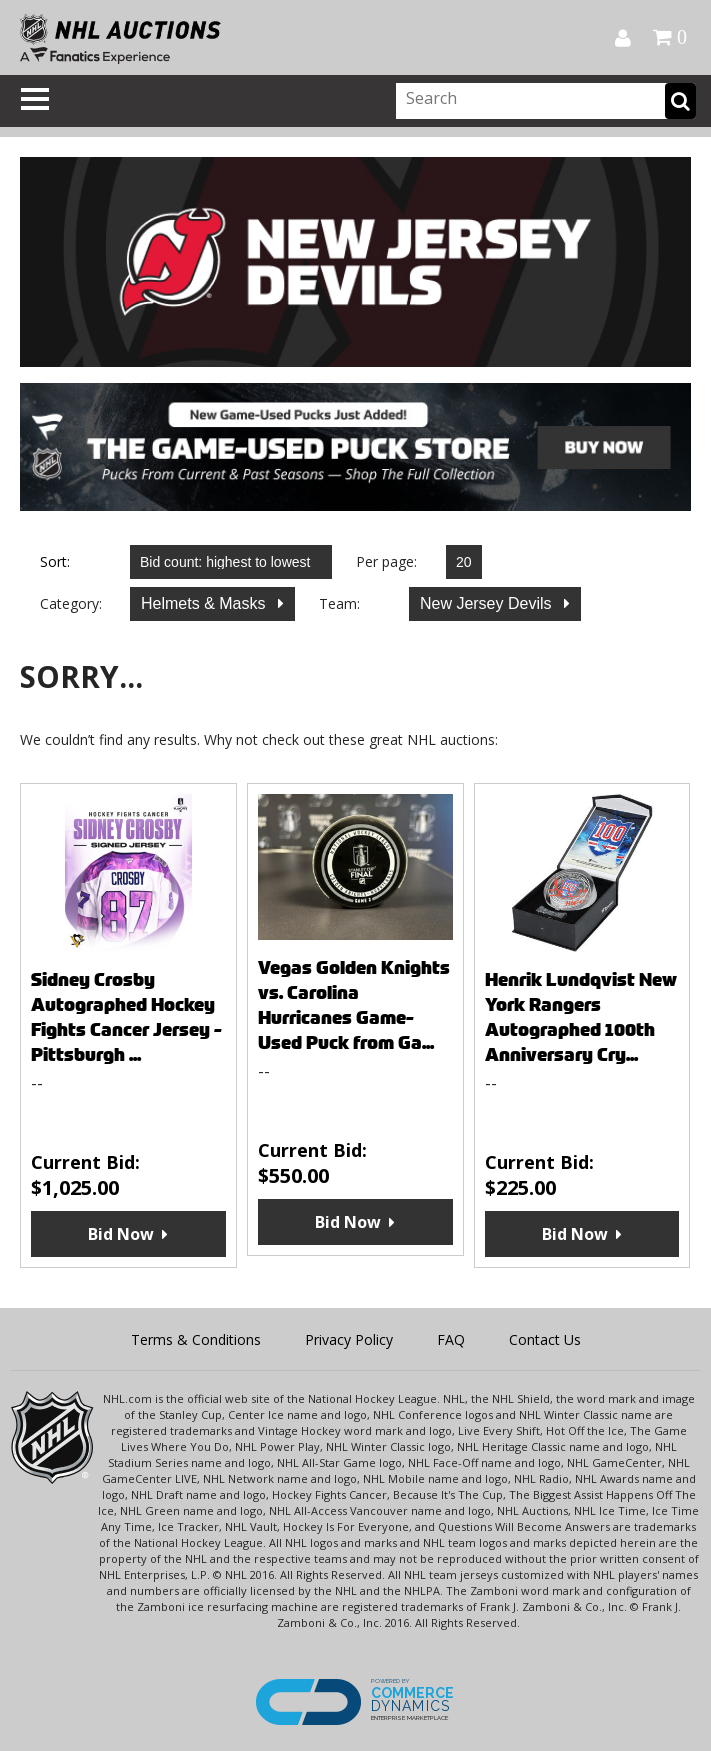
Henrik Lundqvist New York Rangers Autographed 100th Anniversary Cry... (581, 1017)
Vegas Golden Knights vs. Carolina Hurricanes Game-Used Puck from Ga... (354, 1005)
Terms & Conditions (196, 1339)
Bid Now (121, 1234)
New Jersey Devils (488, 603)
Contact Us (545, 1339)
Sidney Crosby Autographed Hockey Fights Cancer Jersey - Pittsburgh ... (126, 1017)
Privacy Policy (349, 1339)
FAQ (451, 1339)
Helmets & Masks (205, 603)
